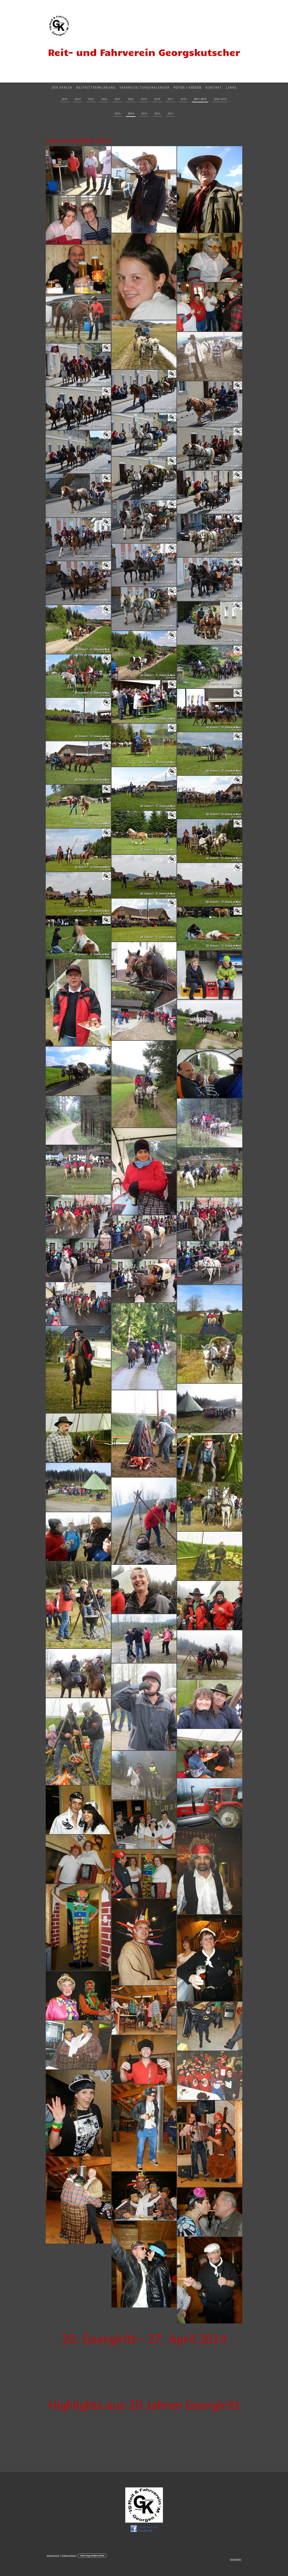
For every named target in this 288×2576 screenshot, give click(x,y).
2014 (131, 113)
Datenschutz (69, 2555)
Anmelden (235, 2559)
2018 (157, 99)
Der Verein (62, 87)
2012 (157, 113)
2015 (117, 113)
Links (231, 87)
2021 (117, 99)
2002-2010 (220, 99)
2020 (131, 99)
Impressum (53, 2555)
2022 (104, 99)
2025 (64, 99)
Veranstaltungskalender (145, 87)
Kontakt (214, 87)
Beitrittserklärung (96, 87)
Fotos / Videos (187, 87)
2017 (170, 99)
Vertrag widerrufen (92, 2555)
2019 (144, 99)
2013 (144, 113)
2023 (91, 99)
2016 (183, 99)
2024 (78, 99)
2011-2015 (200, 99)
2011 (170, 113)
